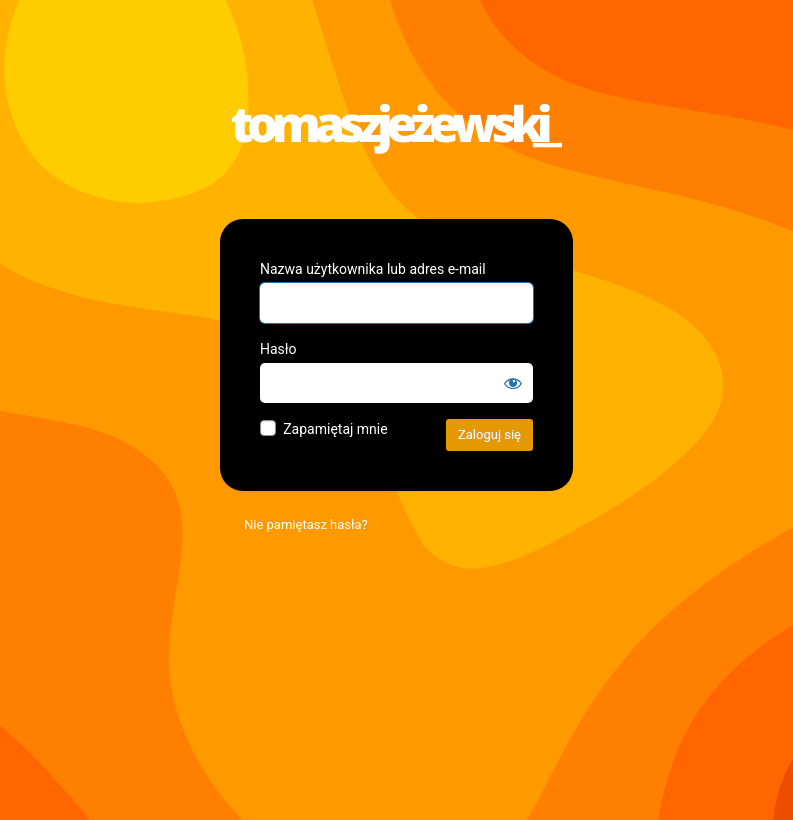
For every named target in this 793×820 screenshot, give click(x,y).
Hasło (278, 349)
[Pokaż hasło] (513, 383)
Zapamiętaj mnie (335, 429)
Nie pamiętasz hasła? (306, 524)
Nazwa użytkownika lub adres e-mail (373, 269)
